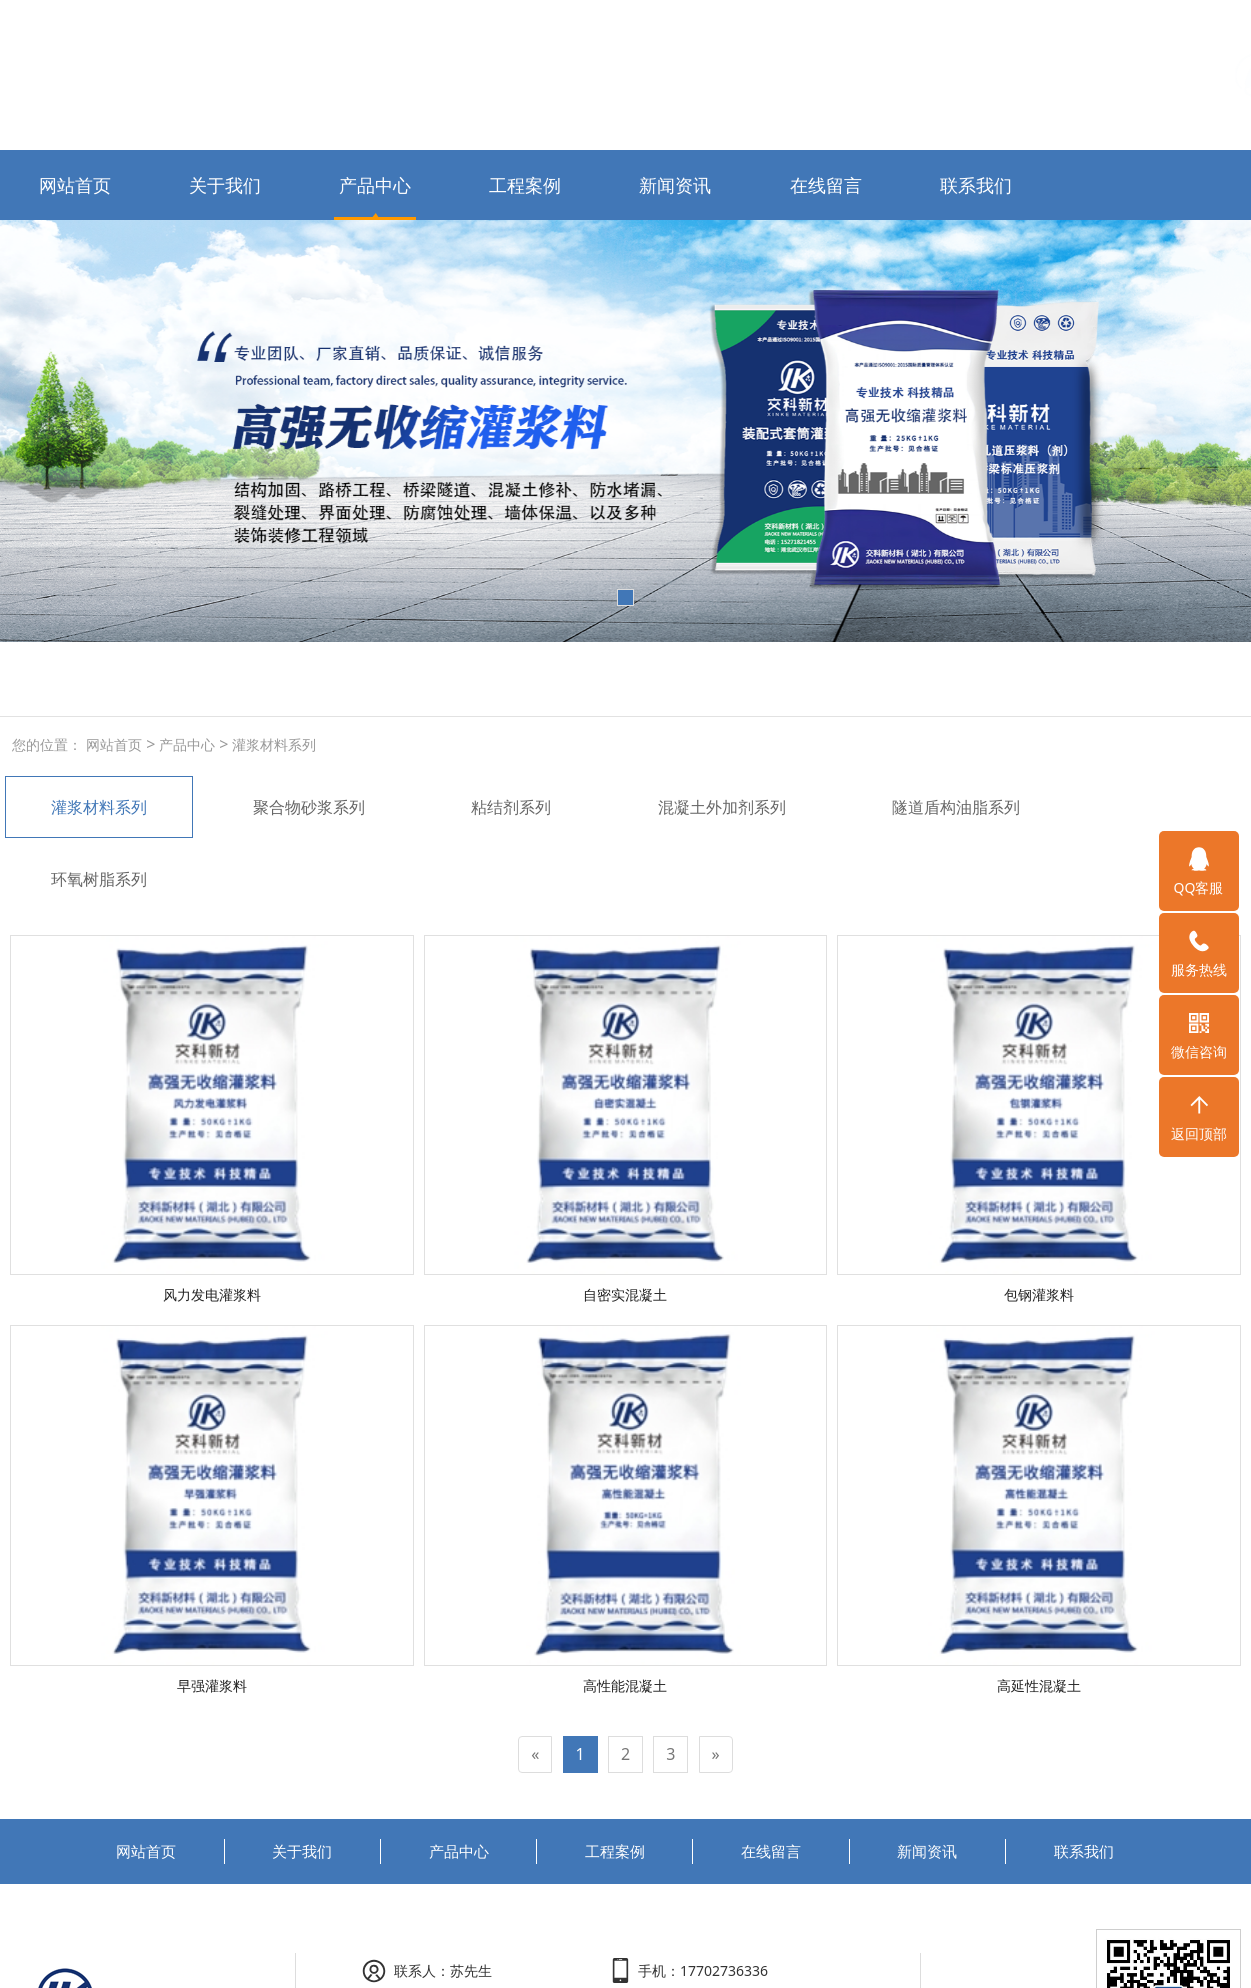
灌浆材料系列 (272, 744)
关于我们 (225, 185)
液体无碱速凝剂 (474, 679)
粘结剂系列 (511, 807)
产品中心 (375, 185)
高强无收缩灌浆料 (137, 679)
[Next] (716, 1754)
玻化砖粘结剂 (367, 679)
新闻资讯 (675, 185)
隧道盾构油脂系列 (956, 807)
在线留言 (826, 185)
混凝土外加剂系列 (722, 807)
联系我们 (976, 185)
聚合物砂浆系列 (309, 807)
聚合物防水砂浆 (259, 679)
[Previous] (535, 1754)
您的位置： (47, 744)
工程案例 (525, 185)
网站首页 (75, 185)
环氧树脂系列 (99, 879)
